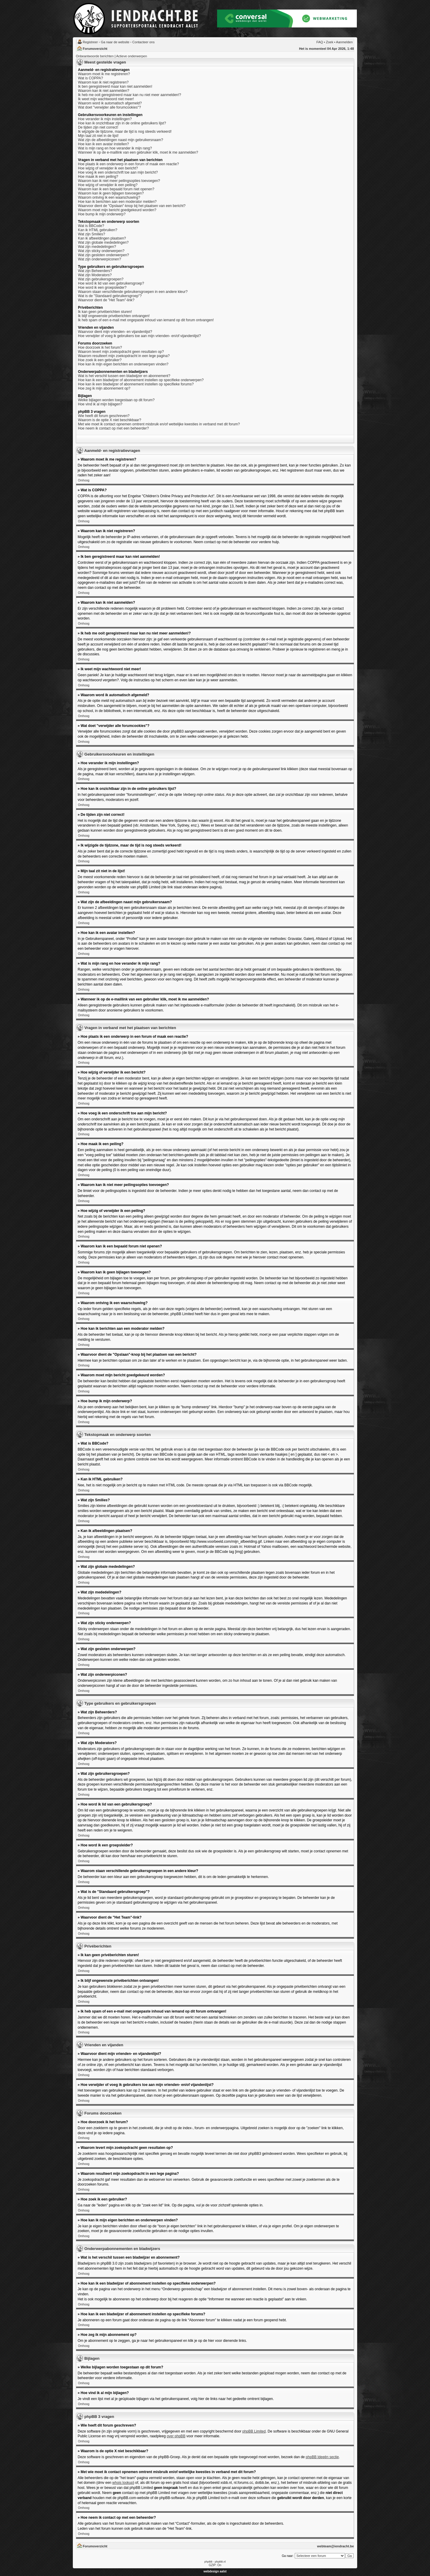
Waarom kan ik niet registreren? (103, 82)
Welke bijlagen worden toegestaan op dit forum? (116, 400)
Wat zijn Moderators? (95, 275)
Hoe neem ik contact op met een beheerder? (113, 428)
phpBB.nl (220, 2561)
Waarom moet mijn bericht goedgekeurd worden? (117, 210)
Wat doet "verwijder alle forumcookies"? (109, 107)
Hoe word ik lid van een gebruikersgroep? (111, 283)
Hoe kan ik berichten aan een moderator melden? (117, 202)
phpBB (208, 2561)
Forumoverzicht (95, 48)
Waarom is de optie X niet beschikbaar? (109, 420)
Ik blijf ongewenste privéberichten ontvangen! (114, 316)
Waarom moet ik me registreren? (104, 74)
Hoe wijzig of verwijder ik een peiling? (107, 185)
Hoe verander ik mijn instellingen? (105, 119)
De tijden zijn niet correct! (98, 127)
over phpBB (176, 2436)
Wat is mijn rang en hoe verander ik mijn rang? (115, 148)
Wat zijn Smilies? (91, 234)
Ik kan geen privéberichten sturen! (105, 312)
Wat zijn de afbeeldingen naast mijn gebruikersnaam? (120, 140)
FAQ (320, 42)
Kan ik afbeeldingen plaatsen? (102, 238)
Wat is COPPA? (90, 78)
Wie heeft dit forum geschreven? (104, 416)
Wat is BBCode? (91, 226)
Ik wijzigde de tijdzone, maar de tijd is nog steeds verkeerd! (125, 131)
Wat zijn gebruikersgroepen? (100, 279)
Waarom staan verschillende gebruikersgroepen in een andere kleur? (133, 292)
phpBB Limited (254, 2431)
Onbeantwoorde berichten (95, 56)
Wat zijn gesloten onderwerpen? (103, 255)
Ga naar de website (115, 42)
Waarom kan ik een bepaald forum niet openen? (116, 189)
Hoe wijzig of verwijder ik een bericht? (108, 168)
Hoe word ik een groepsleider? (102, 287)
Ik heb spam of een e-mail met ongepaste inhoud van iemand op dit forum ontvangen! (146, 320)
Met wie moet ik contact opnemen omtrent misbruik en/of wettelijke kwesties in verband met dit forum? (159, 424)
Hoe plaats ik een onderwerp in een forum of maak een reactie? (128, 164)
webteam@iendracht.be (335, 2546)
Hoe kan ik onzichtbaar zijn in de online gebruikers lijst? (122, 123)
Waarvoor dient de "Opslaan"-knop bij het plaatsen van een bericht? (131, 206)
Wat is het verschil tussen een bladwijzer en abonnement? (124, 376)
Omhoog (83, 480)
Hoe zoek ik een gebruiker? (100, 360)
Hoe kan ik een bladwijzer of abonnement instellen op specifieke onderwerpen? (141, 380)
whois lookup (122, 2483)
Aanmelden (344, 42)
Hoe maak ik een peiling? (98, 176)
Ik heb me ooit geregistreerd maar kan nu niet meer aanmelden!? (129, 95)
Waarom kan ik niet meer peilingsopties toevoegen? (119, 181)
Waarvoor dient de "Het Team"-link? (106, 300)
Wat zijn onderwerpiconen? (99, 259)
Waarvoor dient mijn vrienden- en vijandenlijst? (115, 332)
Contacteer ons (143, 42)
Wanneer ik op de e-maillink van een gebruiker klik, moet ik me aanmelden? (138, 152)
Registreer (90, 42)
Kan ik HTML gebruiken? (97, 230)
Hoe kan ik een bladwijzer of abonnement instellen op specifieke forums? (136, 384)
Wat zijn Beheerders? (95, 271)
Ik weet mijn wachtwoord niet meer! (106, 99)
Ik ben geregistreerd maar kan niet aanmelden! (115, 86)
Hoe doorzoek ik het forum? (100, 347)
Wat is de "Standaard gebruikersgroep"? (110, 296)
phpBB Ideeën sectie (322, 2457)
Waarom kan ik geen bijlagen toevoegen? (111, 193)
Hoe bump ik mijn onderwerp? (101, 214)
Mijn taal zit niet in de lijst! (98, 136)
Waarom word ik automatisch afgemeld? (110, 103)
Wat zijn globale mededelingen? (103, 242)
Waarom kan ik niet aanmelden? (103, 91)
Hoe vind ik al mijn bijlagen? (100, 404)
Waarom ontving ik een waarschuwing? (109, 197)
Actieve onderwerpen (131, 56)
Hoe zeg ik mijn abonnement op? (104, 388)
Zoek (329, 42)
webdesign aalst (214, 2571)
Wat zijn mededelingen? (97, 247)
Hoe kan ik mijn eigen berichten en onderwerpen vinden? (123, 364)
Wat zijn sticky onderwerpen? (101, 251)
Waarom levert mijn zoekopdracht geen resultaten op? (121, 352)
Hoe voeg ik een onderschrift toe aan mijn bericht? (118, 172)
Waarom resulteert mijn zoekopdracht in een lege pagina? (124, 356)
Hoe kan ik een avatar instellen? (103, 144)
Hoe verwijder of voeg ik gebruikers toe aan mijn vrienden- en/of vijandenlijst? (139, 336)
